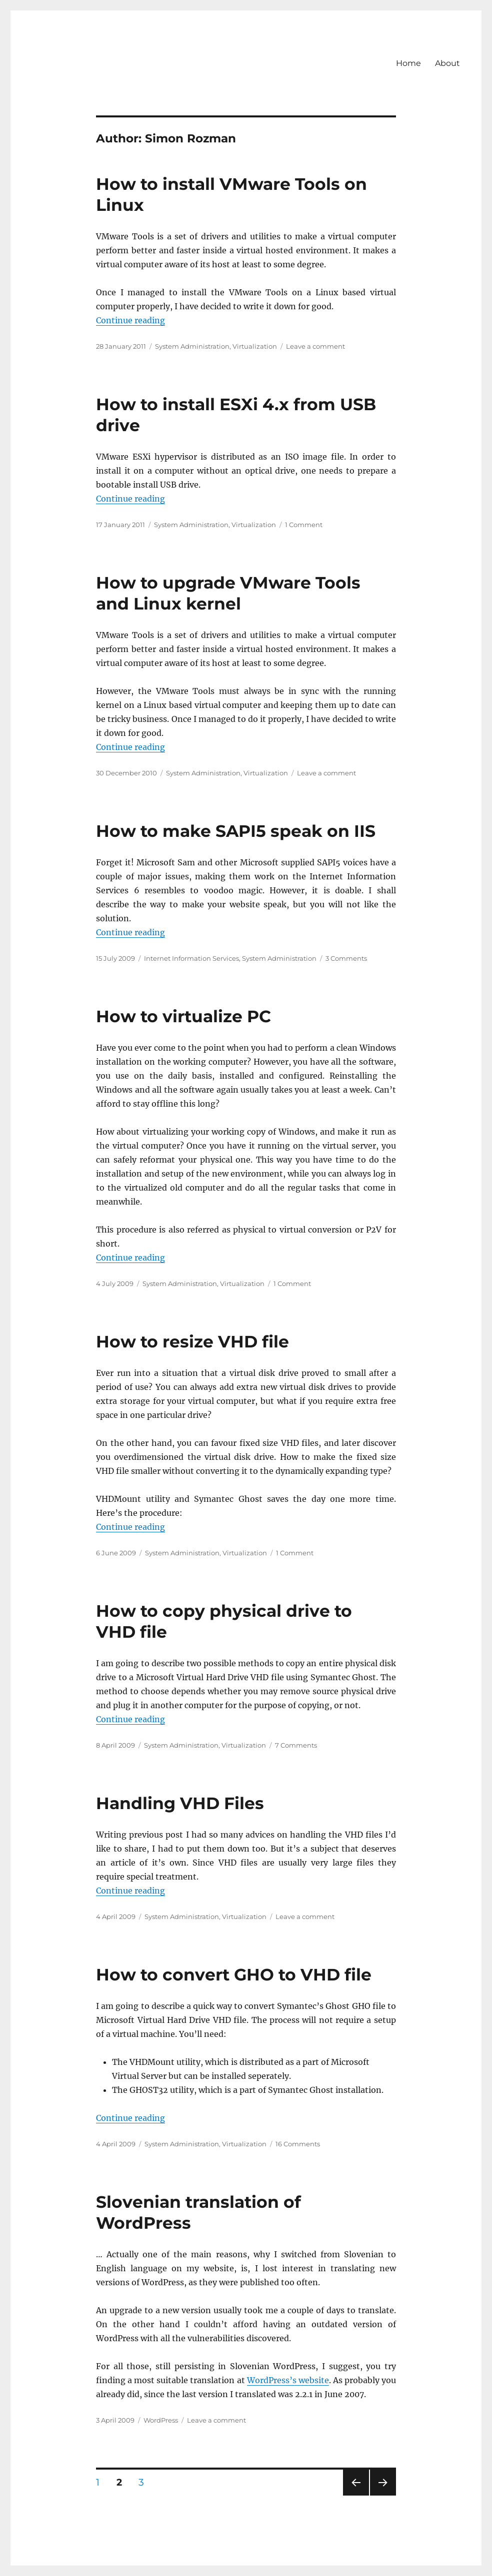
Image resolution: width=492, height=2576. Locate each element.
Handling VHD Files (180, 1803)
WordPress (161, 2420)
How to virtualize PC (183, 1016)
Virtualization (254, 346)
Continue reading (130, 320)
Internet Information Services (191, 958)
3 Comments (346, 958)
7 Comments (296, 1745)
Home (408, 63)
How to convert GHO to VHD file (234, 1974)
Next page (383, 2495)
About (447, 63)
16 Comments (298, 2144)
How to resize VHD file (192, 1341)
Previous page (355, 2495)
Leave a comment (315, 346)
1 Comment (303, 525)
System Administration (192, 346)
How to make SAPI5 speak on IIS (236, 831)
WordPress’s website (288, 2380)
